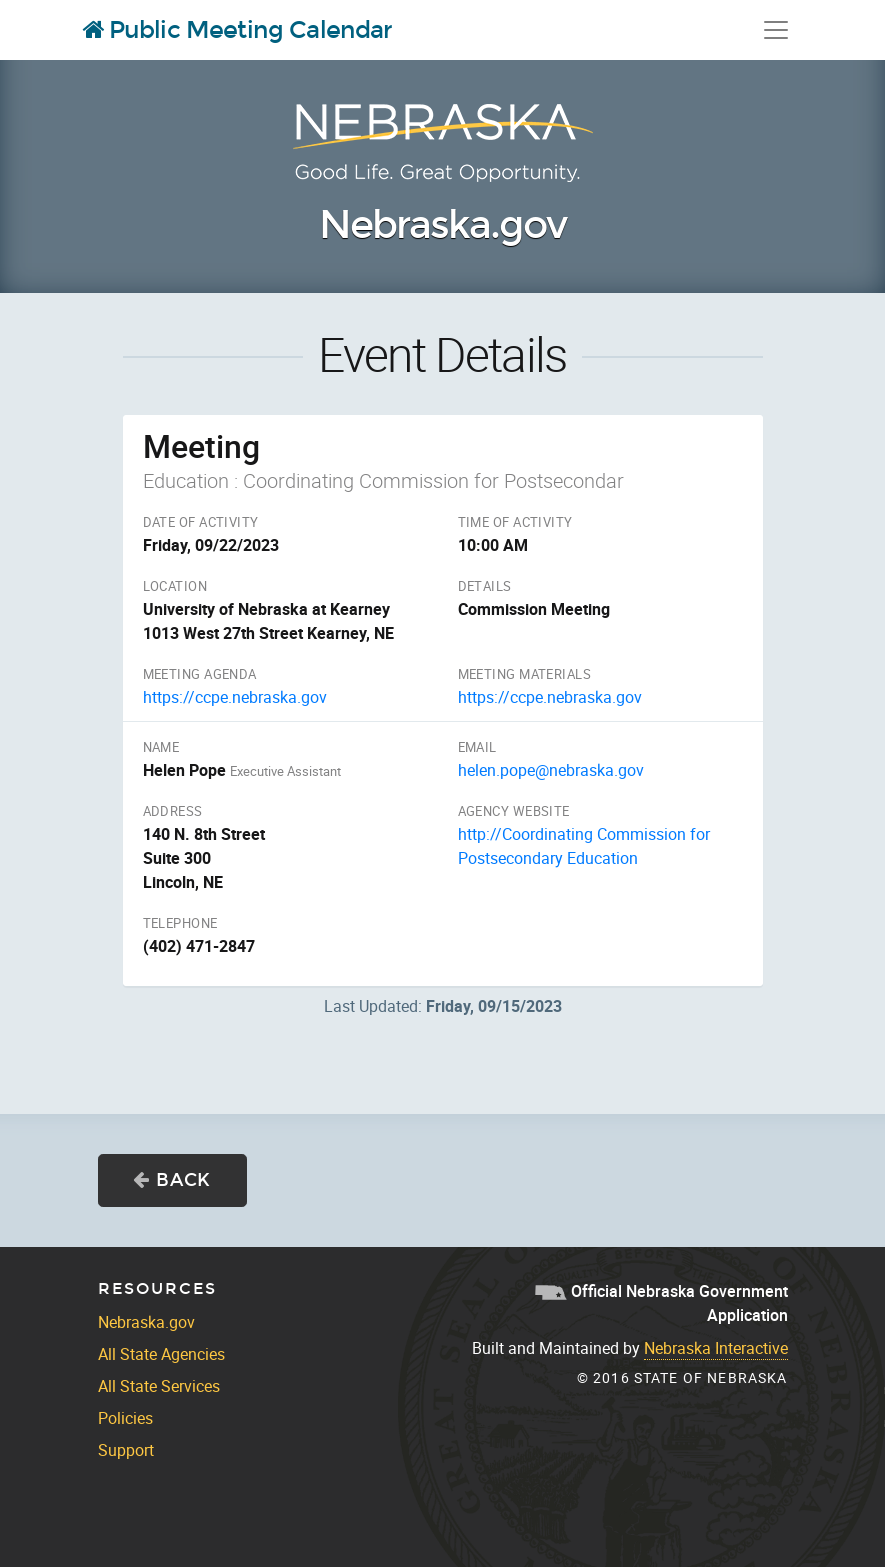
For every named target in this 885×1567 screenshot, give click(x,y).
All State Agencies (161, 1354)
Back (172, 1180)
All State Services (159, 1386)
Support (126, 1450)
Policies (125, 1418)
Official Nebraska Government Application (661, 1303)
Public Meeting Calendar (238, 30)
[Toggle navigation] (776, 30)
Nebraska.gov (442, 225)
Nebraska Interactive (716, 1348)
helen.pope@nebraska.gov (551, 770)
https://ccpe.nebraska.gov (235, 697)
